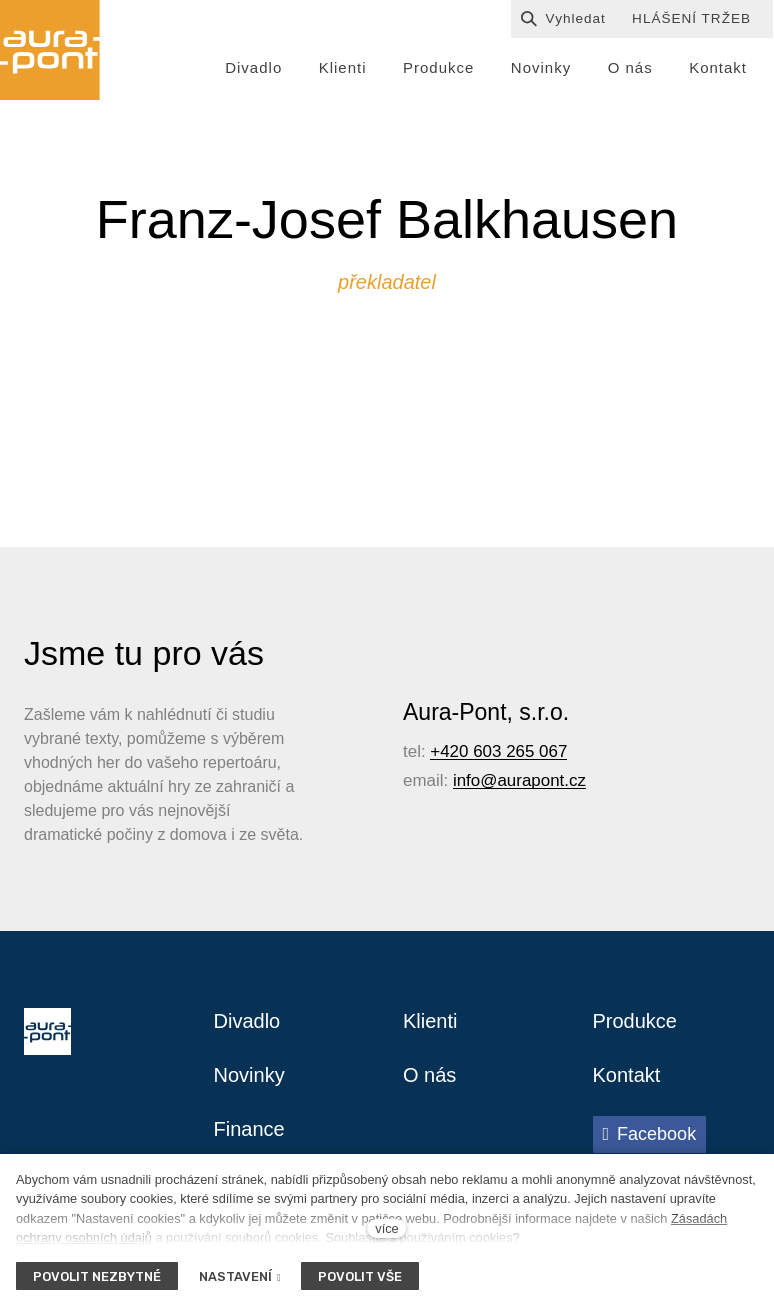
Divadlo (247, 1021)
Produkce (635, 1021)
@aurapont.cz (533, 780)
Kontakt (627, 1075)
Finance (249, 1129)
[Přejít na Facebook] (650, 1134)
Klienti (430, 1021)
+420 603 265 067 (498, 751)
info (466, 780)
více (386, 1228)
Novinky (249, 1075)
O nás (429, 1075)
